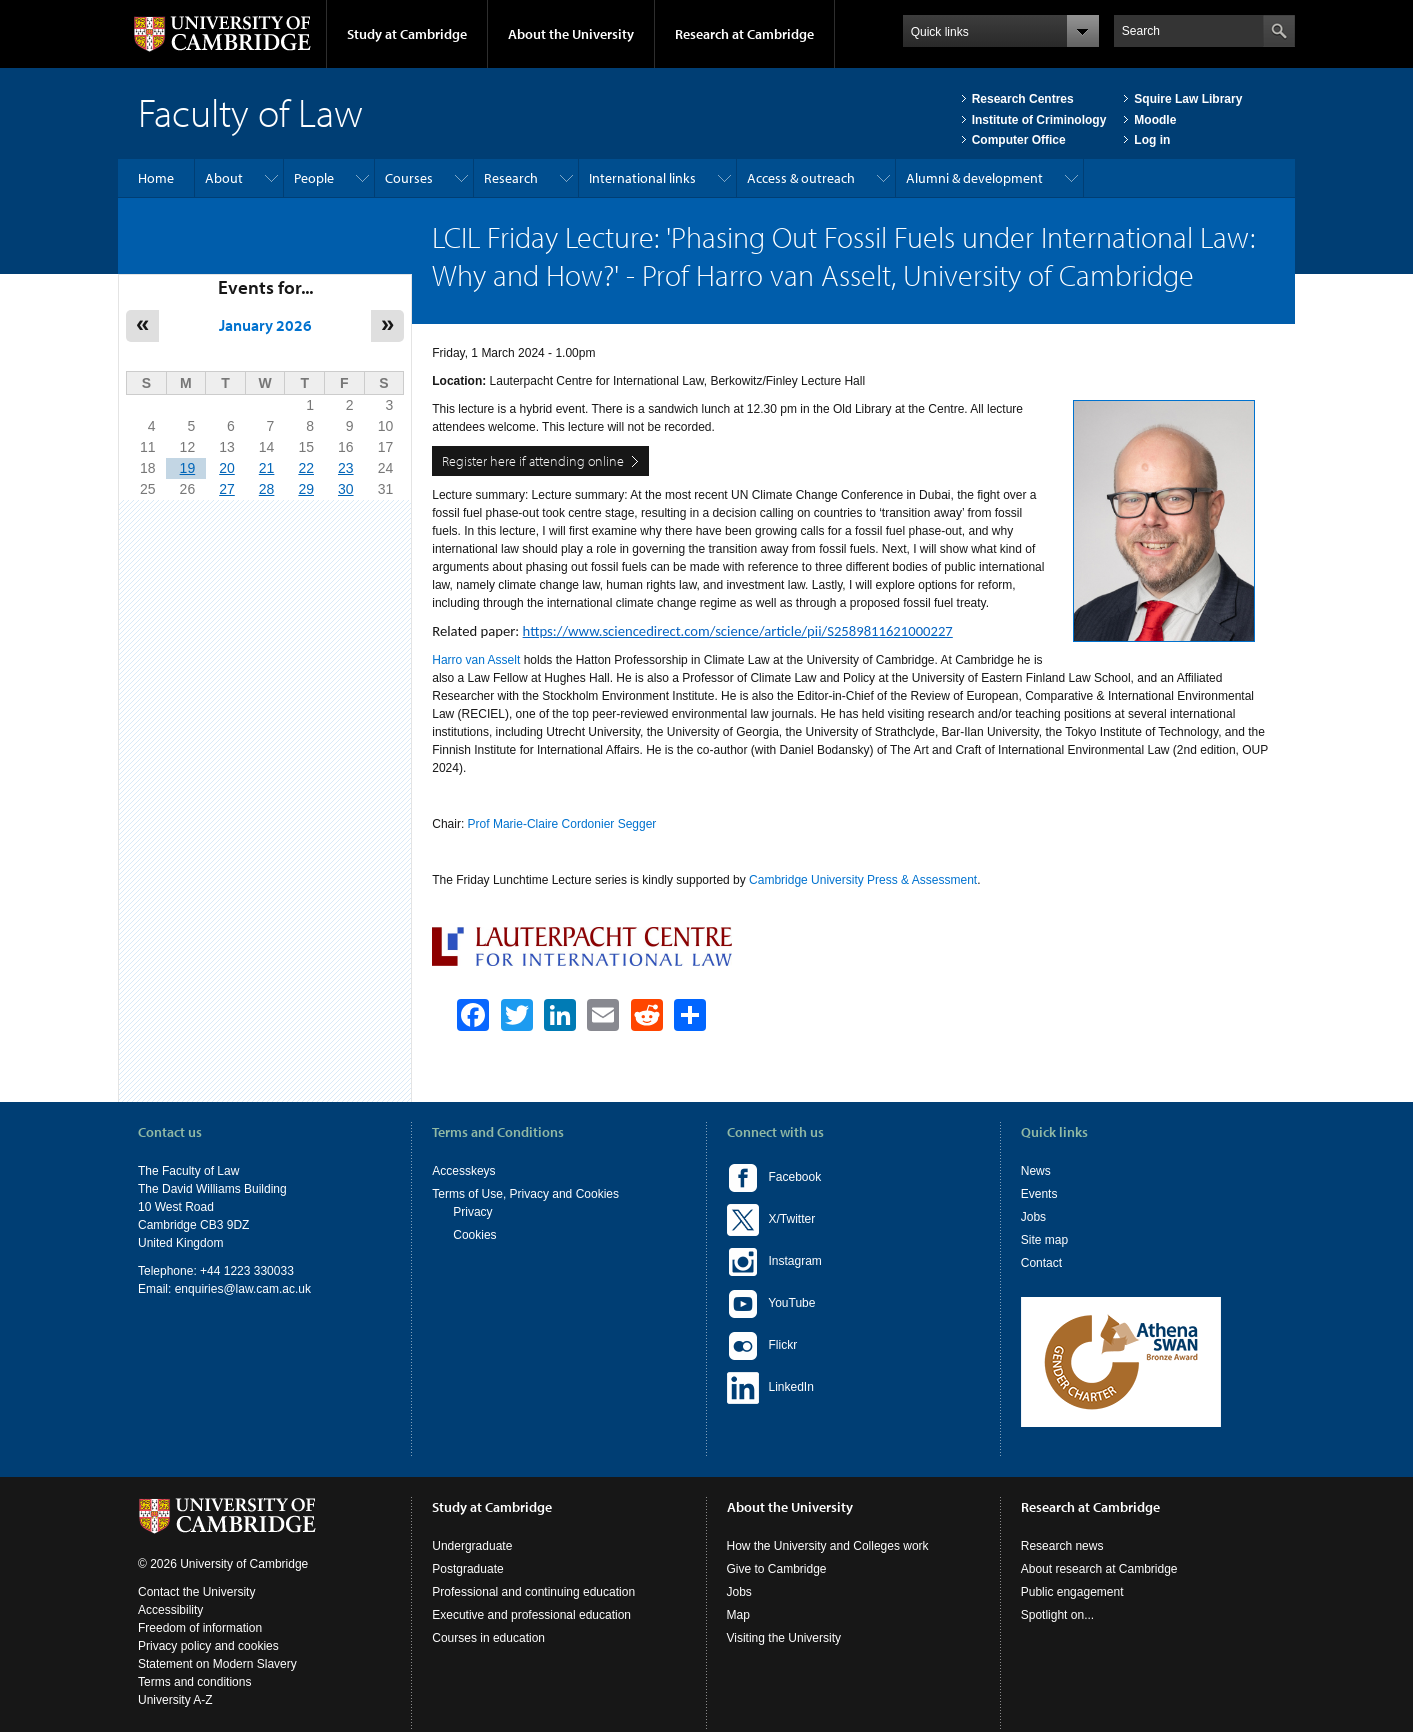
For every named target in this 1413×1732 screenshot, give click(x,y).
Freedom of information (200, 1628)
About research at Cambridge (1099, 1569)
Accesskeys (463, 1171)
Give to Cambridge (777, 1569)
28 (267, 489)
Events (1039, 1194)
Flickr (762, 1346)
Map (738, 1615)
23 (346, 468)
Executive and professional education (531, 1615)
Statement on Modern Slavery (217, 1664)
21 (267, 468)
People (314, 178)
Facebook (774, 1178)
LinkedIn (770, 1388)
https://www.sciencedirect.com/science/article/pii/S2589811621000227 (738, 631)
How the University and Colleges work (828, 1546)
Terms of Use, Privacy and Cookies (525, 1194)
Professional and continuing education (533, 1592)
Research (511, 178)
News (1036, 1171)
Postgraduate (467, 1569)
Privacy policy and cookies (208, 1646)
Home (156, 178)
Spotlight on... (1057, 1615)
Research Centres (1023, 99)
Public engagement (1072, 1592)
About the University (571, 34)
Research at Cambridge (744, 34)
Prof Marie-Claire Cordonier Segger (562, 824)
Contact (1041, 1263)
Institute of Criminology (1039, 120)
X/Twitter (771, 1220)
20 (227, 468)
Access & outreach (801, 178)
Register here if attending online (533, 461)
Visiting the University (784, 1638)
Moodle (1155, 120)
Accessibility (170, 1610)
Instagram (774, 1262)
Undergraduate (472, 1546)
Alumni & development (974, 178)
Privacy (472, 1212)
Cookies (474, 1235)
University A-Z (175, 1700)
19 (188, 468)
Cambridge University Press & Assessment (863, 880)
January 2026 (265, 325)
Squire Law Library (1188, 99)
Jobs (1033, 1217)
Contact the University (196, 1592)
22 (306, 468)
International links (642, 178)
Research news (1062, 1546)
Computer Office (1019, 140)
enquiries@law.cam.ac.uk (243, 1289)
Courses (409, 178)
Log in (1152, 140)
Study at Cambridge (407, 34)
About (224, 178)
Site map (1044, 1240)
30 (346, 489)
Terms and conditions (194, 1682)
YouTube (771, 1304)
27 (227, 489)
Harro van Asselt (476, 660)
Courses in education (488, 1638)
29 (306, 489)
